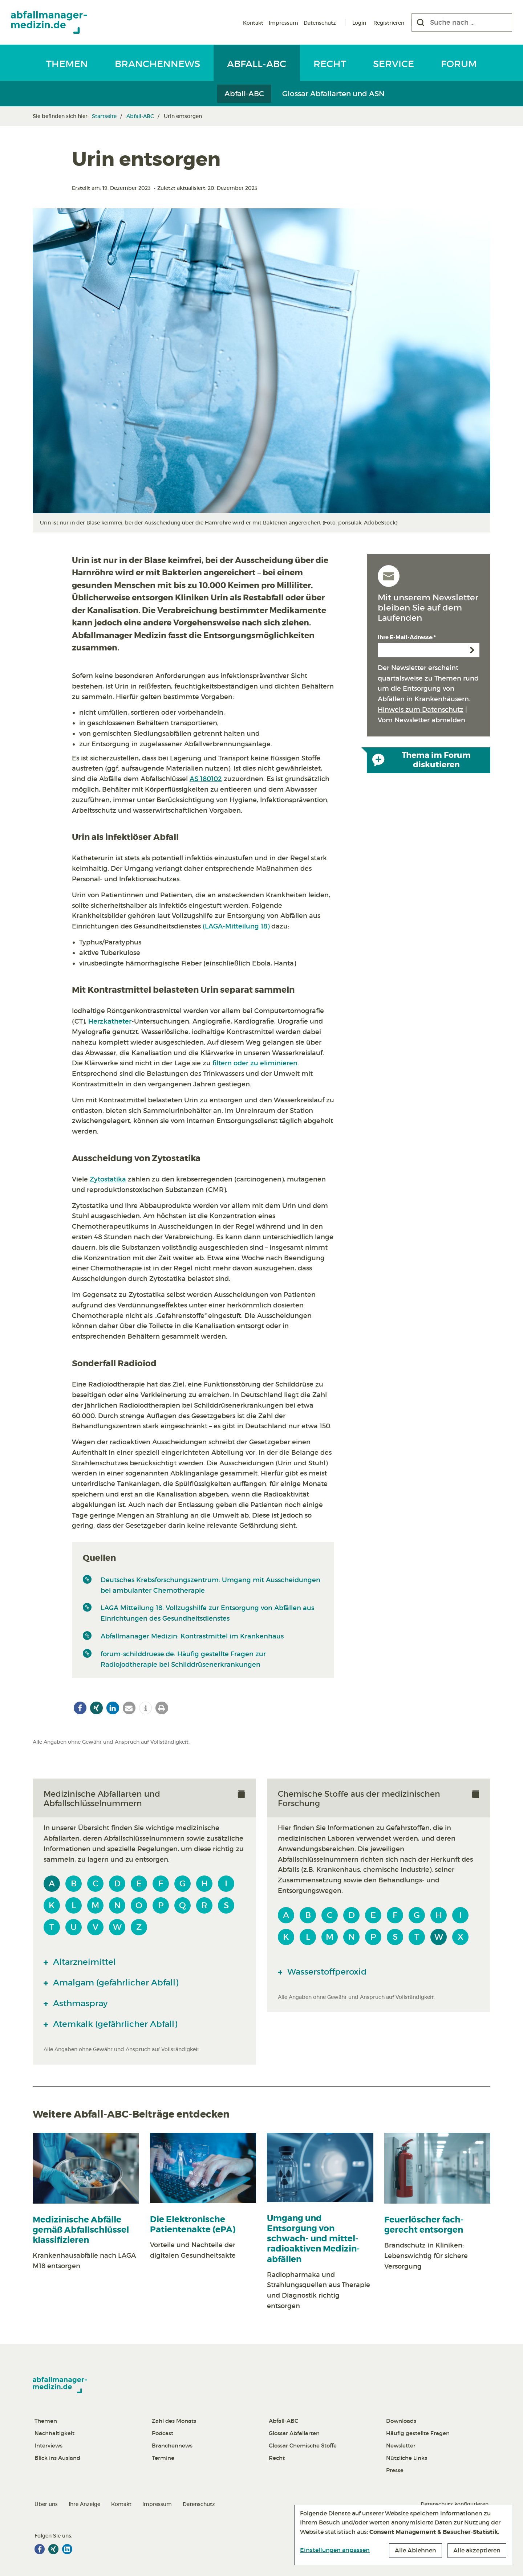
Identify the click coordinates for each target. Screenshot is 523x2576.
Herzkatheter (109, 1021)
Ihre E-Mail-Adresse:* (407, 637)
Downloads (401, 2420)
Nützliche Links (406, 2457)
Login (359, 23)
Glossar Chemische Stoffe (303, 2445)
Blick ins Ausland (57, 2457)
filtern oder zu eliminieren (254, 1063)
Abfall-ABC (256, 64)
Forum (459, 64)
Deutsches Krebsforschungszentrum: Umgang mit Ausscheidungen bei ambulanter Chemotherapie (210, 1585)
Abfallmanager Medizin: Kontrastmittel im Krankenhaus (192, 1636)
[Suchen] (420, 22)
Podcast (162, 2433)
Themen (67, 64)
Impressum (283, 23)
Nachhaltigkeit (54, 2433)
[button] (80, 1708)
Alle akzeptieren (476, 2550)
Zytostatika (108, 1179)
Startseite (104, 116)
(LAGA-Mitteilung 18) (236, 926)
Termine (163, 2457)
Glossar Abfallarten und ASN (333, 93)
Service (393, 64)
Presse (395, 2470)
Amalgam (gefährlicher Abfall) (114, 1982)
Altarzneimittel (83, 1962)
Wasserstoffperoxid (326, 1972)
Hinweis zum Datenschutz (420, 710)
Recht (329, 64)
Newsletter (400, 2445)
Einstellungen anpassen (335, 2549)
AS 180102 (206, 779)
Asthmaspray (79, 2003)
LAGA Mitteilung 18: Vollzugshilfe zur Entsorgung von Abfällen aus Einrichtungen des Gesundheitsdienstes (207, 1613)
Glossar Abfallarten (294, 2433)
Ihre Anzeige (84, 2504)
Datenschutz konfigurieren (454, 2504)
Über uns (46, 2504)
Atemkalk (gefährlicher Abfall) (114, 2024)
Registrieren (388, 23)
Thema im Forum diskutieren (421, 760)
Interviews (48, 2445)
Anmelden (472, 650)
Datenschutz (320, 23)
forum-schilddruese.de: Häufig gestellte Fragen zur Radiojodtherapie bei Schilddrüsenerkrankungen (183, 1659)
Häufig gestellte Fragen (418, 2433)
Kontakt (253, 23)
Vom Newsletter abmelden (421, 720)
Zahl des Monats (174, 2420)
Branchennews (157, 64)
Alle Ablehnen (415, 2550)
